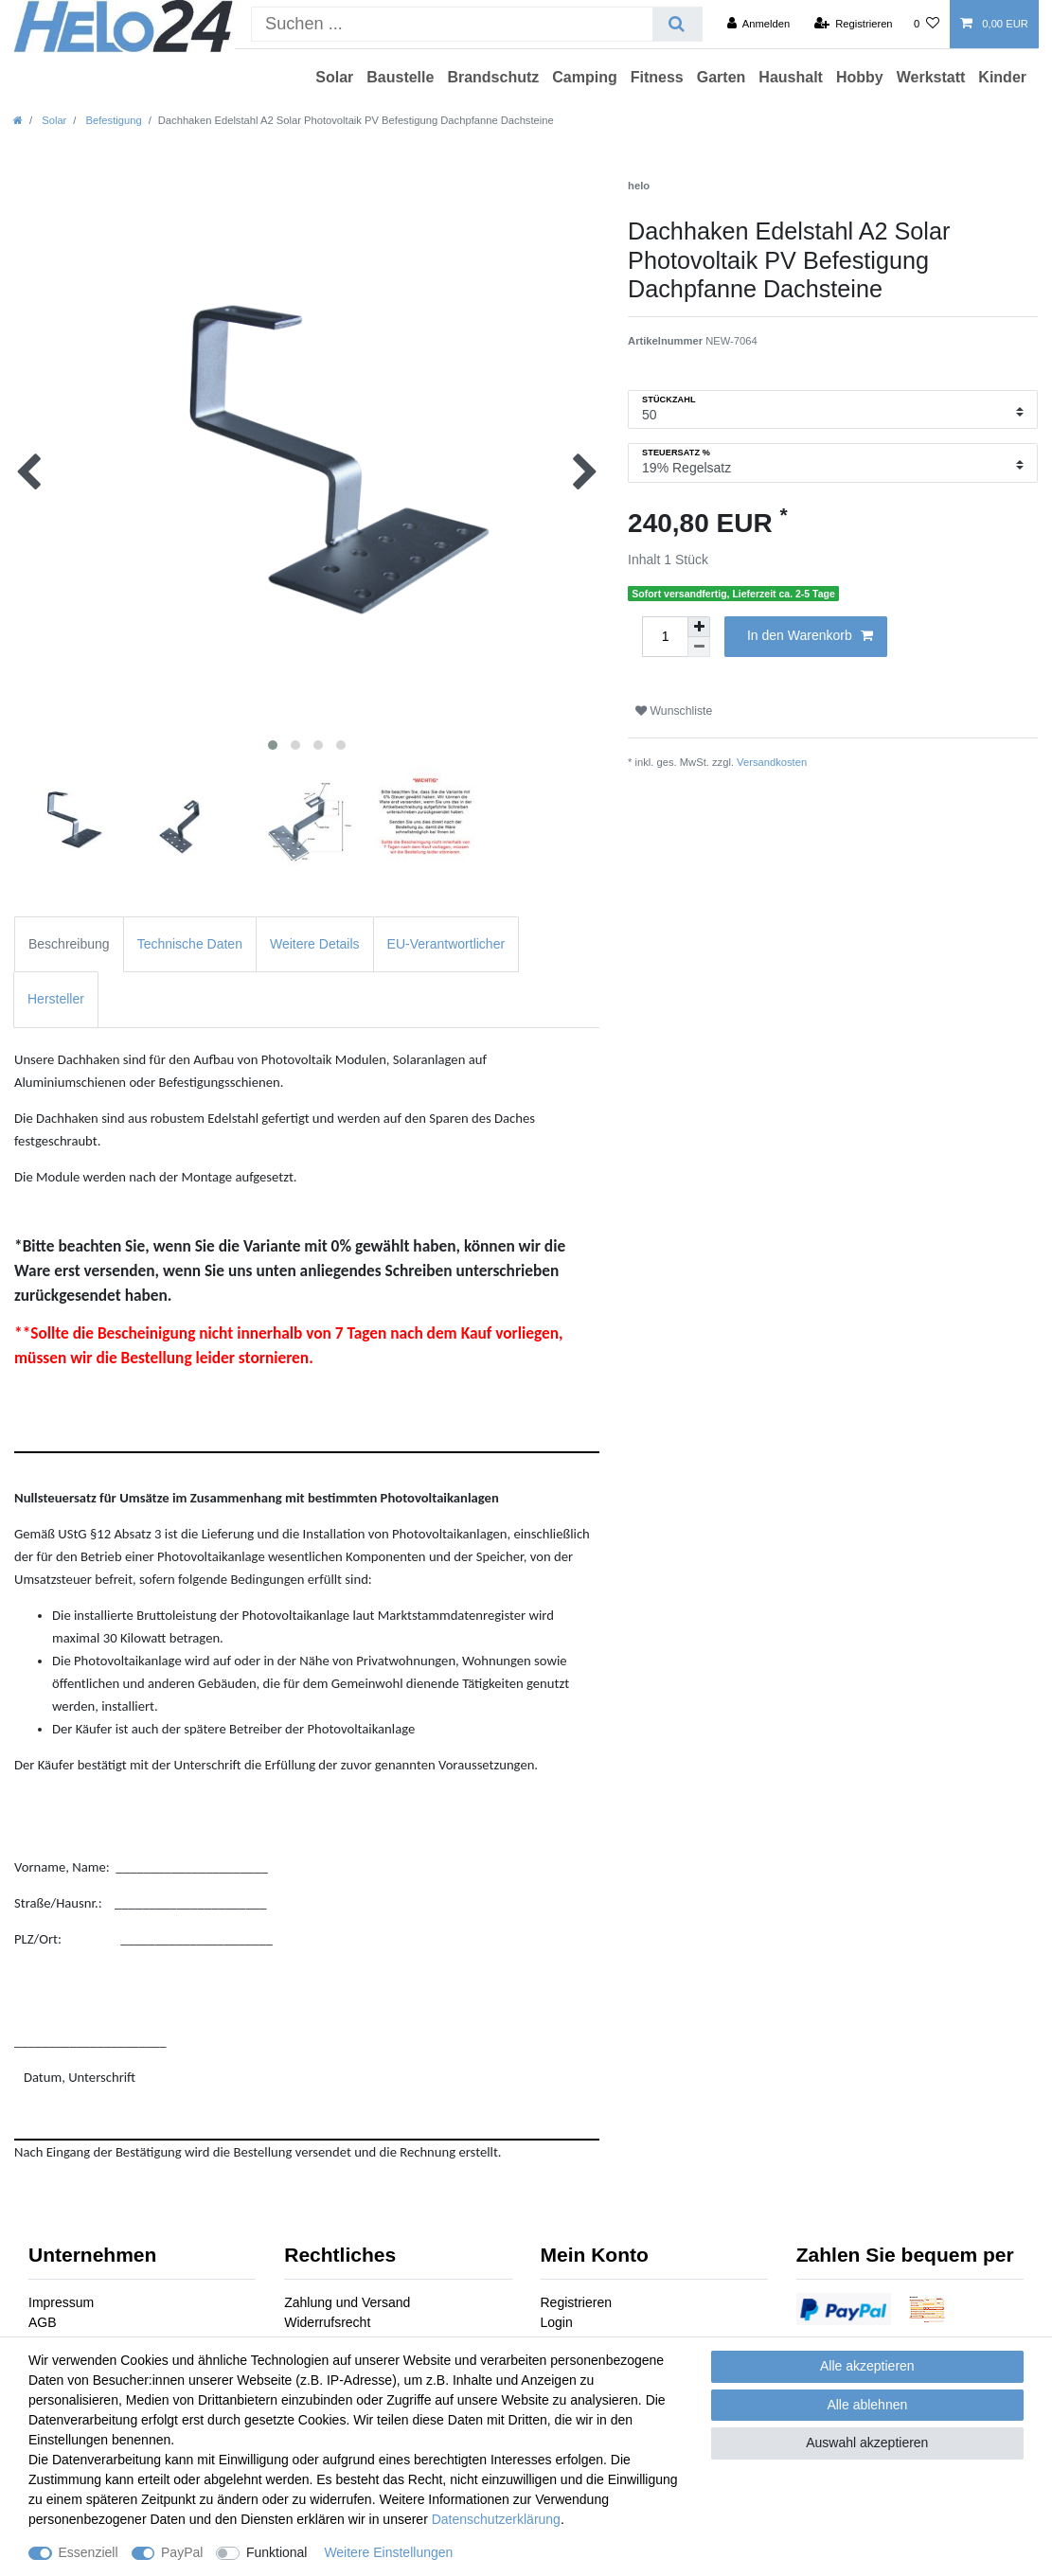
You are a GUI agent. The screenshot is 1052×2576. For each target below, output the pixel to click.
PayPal (182, 2552)
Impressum (61, 2302)
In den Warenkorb (810, 636)
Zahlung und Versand (347, 2302)
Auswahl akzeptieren (867, 2442)
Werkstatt (931, 77)
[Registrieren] (852, 23)
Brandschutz (493, 77)
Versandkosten (772, 762)
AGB (42, 2322)
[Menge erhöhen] (698, 626)
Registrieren (576, 2302)
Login (557, 2322)
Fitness (657, 77)
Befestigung (111, 120)
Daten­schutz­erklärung (496, 2519)
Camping (584, 77)
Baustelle (400, 77)
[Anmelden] (759, 23)
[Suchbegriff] (452, 24)
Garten (721, 77)
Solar (334, 77)
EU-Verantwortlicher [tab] (446, 943)
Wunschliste (673, 711)
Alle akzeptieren (867, 2365)
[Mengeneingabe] (664, 636)
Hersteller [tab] (55, 998)
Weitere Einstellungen (388, 2552)
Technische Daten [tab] (189, 943)
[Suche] (676, 24)
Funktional (277, 2552)
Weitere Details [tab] (315, 943)
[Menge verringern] (698, 647)
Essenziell (88, 2552)
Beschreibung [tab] (69, 943)
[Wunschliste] (926, 23)
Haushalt (790, 77)
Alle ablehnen (867, 2404)
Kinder (1002, 77)
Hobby (859, 77)
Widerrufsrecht (327, 2322)
